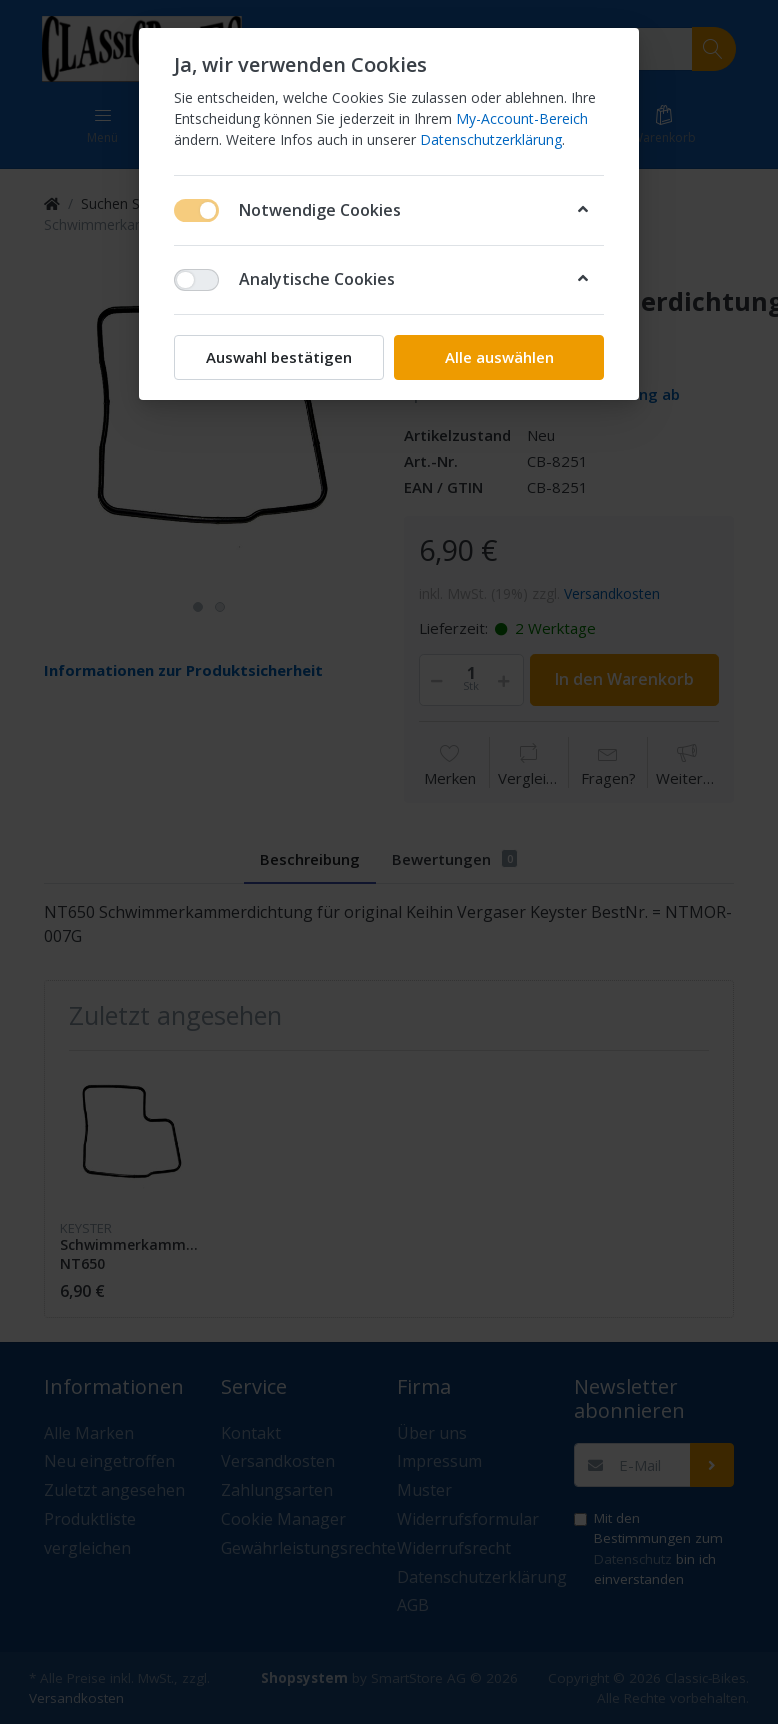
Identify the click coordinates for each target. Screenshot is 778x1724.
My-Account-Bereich (522, 118)
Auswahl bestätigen (279, 357)
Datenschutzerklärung (491, 139)
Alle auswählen (499, 357)
